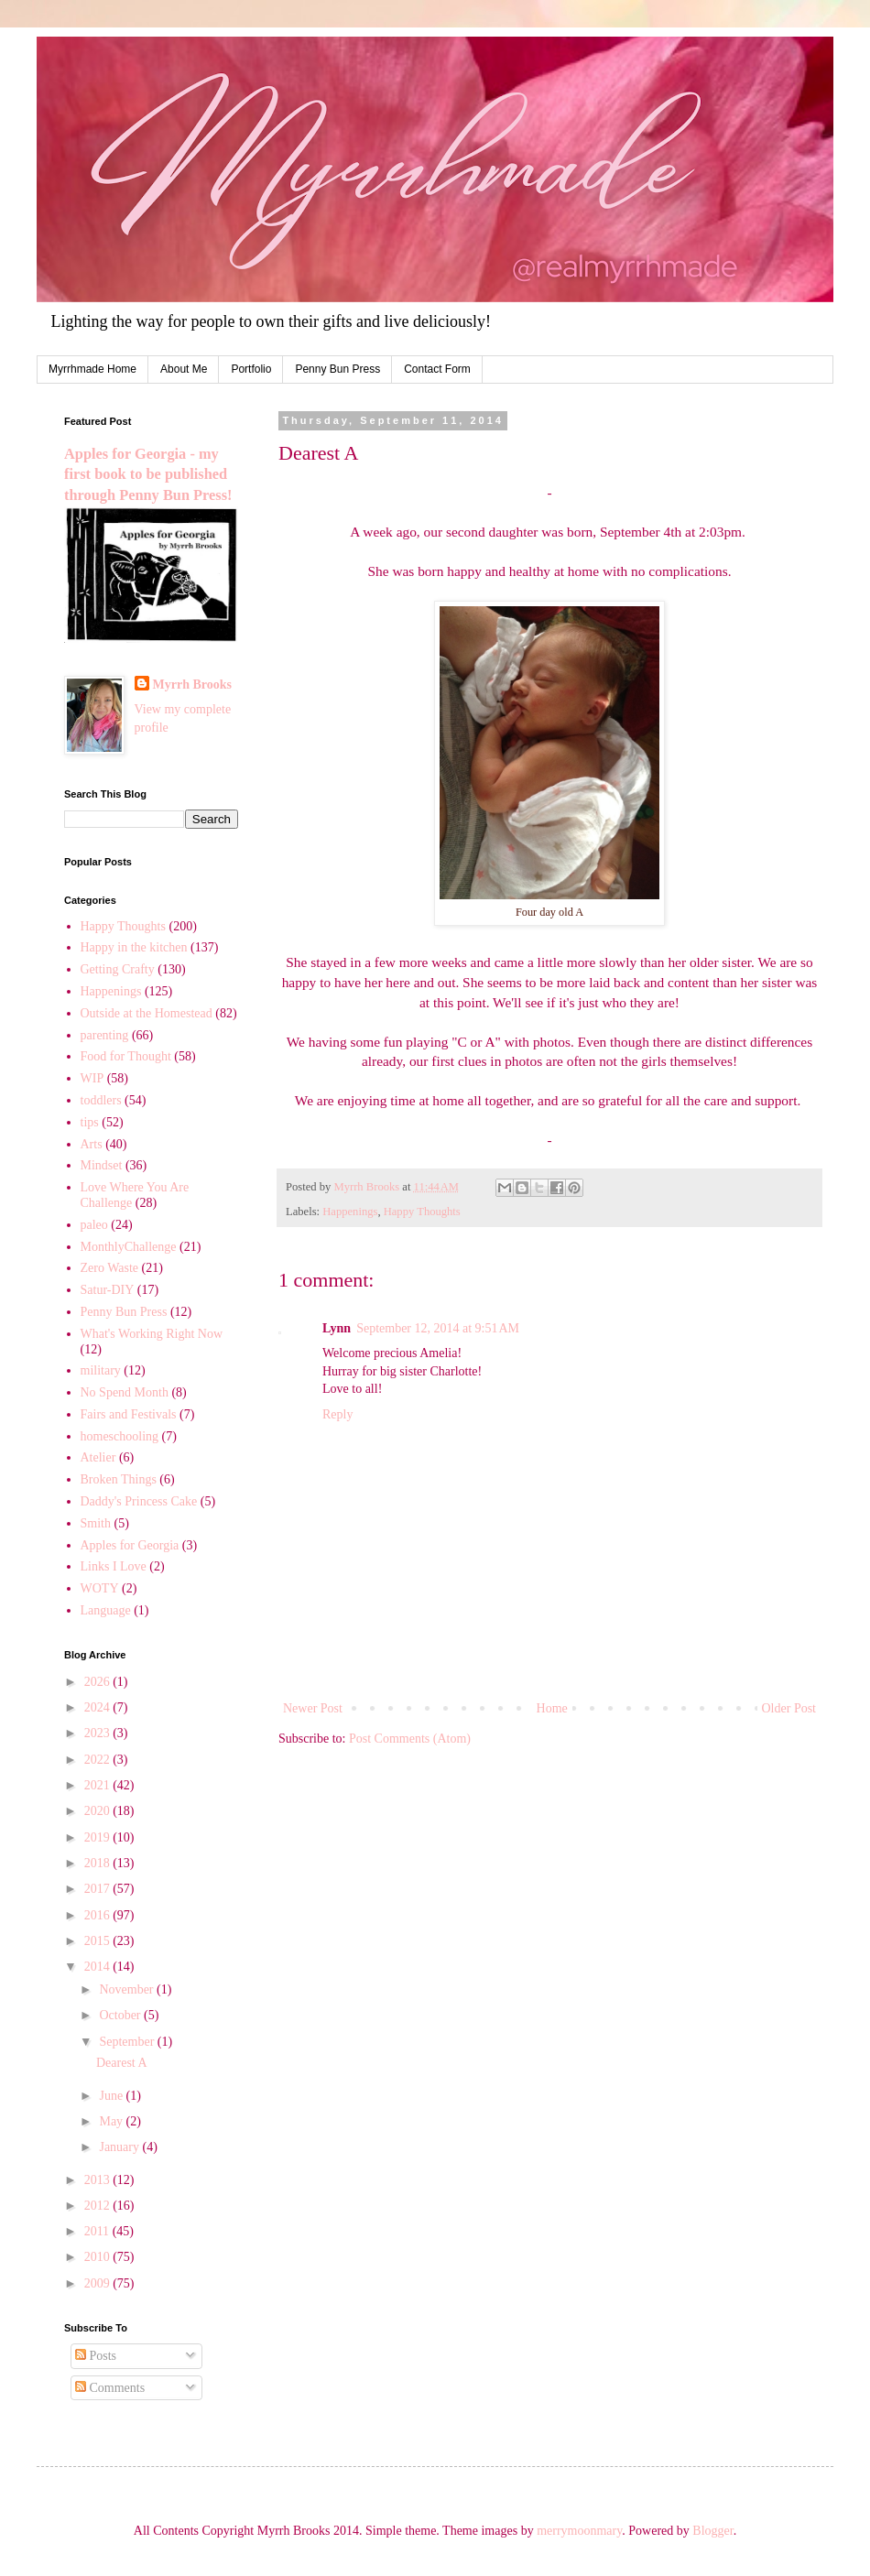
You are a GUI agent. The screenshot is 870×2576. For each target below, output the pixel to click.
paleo (94, 1225)
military (101, 1370)
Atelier (98, 1457)
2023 (99, 1733)
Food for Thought (126, 1056)
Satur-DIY (108, 1290)
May (112, 2121)
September (128, 2042)
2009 (99, 2283)
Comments (110, 2388)
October (121, 2015)
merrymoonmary (579, 2531)
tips (90, 1122)
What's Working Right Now (152, 1334)
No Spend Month (125, 1392)
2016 (99, 1915)
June (112, 2096)
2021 (99, 1785)
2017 (99, 1889)
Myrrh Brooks (192, 684)
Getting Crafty (118, 969)
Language (106, 1610)
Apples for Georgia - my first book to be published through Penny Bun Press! (148, 475)
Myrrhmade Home (92, 369)
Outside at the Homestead (146, 1013)
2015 (99, 1941)
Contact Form (437, 369)
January (120, 2147)
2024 (99, 1707)
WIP (92, 1078)
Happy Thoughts (422, 1211)
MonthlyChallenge (129, 1247)
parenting (105, 1035)
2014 (99, 1966)
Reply (337, 1414)
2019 (99, 1837)
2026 (99, 1682)
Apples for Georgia (130, 1545)
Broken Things (119, 1479)
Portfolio (251, 369)
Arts (92, 1144)
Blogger (712, 2531)
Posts (95, 2356)
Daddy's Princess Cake (139, 1501)
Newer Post (313, 1708)
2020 (99, 1811)
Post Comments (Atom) (410, 1738)
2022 (99, 1759)
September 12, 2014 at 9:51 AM (437, 1328)
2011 (98, 2231)
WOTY (100, 1588)
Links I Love (114, 1566)
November (128, 1989)
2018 (99, 1863)
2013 (99, 2180)
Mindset (102, 1165)
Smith (96, 1523)
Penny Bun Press (337, 369)
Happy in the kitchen (134, 947)
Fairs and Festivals (129, 1414)
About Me (183, 369)
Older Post (789, 1708)
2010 (99, 2257)
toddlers (101, 1100)
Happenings (349, 1211)
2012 (99, 2205)
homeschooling (120, 1436)
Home (552, 1708)
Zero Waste (110, 1268)
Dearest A (121, 2063)
